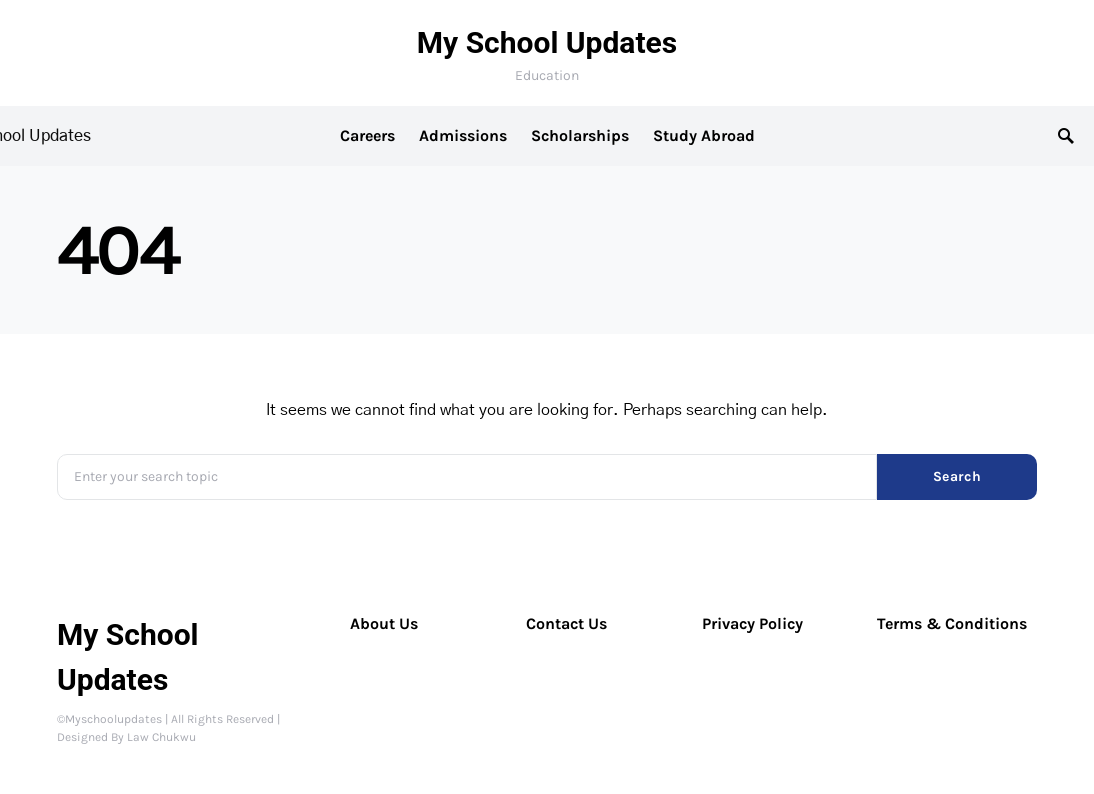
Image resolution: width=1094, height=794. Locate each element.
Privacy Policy (752, 623)
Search (957, 476)
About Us (384, 623)
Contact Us (566, 623)
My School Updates (547, 42)
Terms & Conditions (952, 623)
